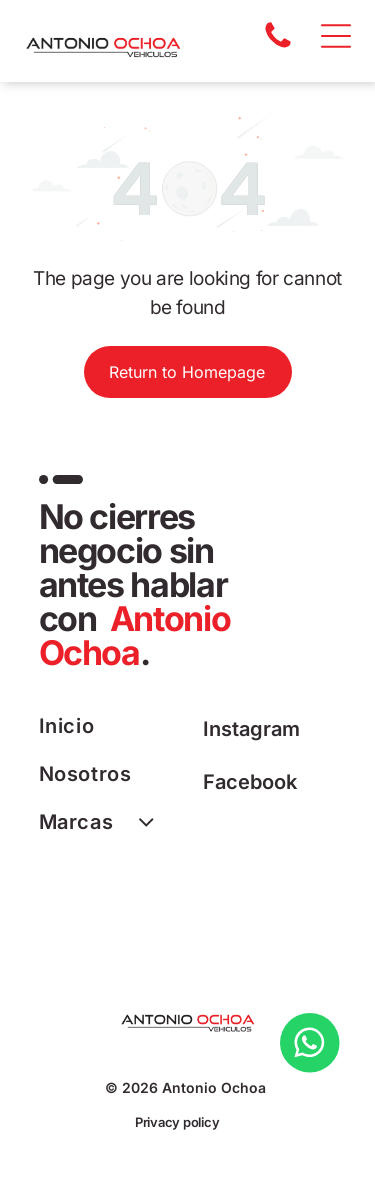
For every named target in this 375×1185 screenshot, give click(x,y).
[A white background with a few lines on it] (278, 46)
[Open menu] (336, 36)
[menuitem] (113, 726)
